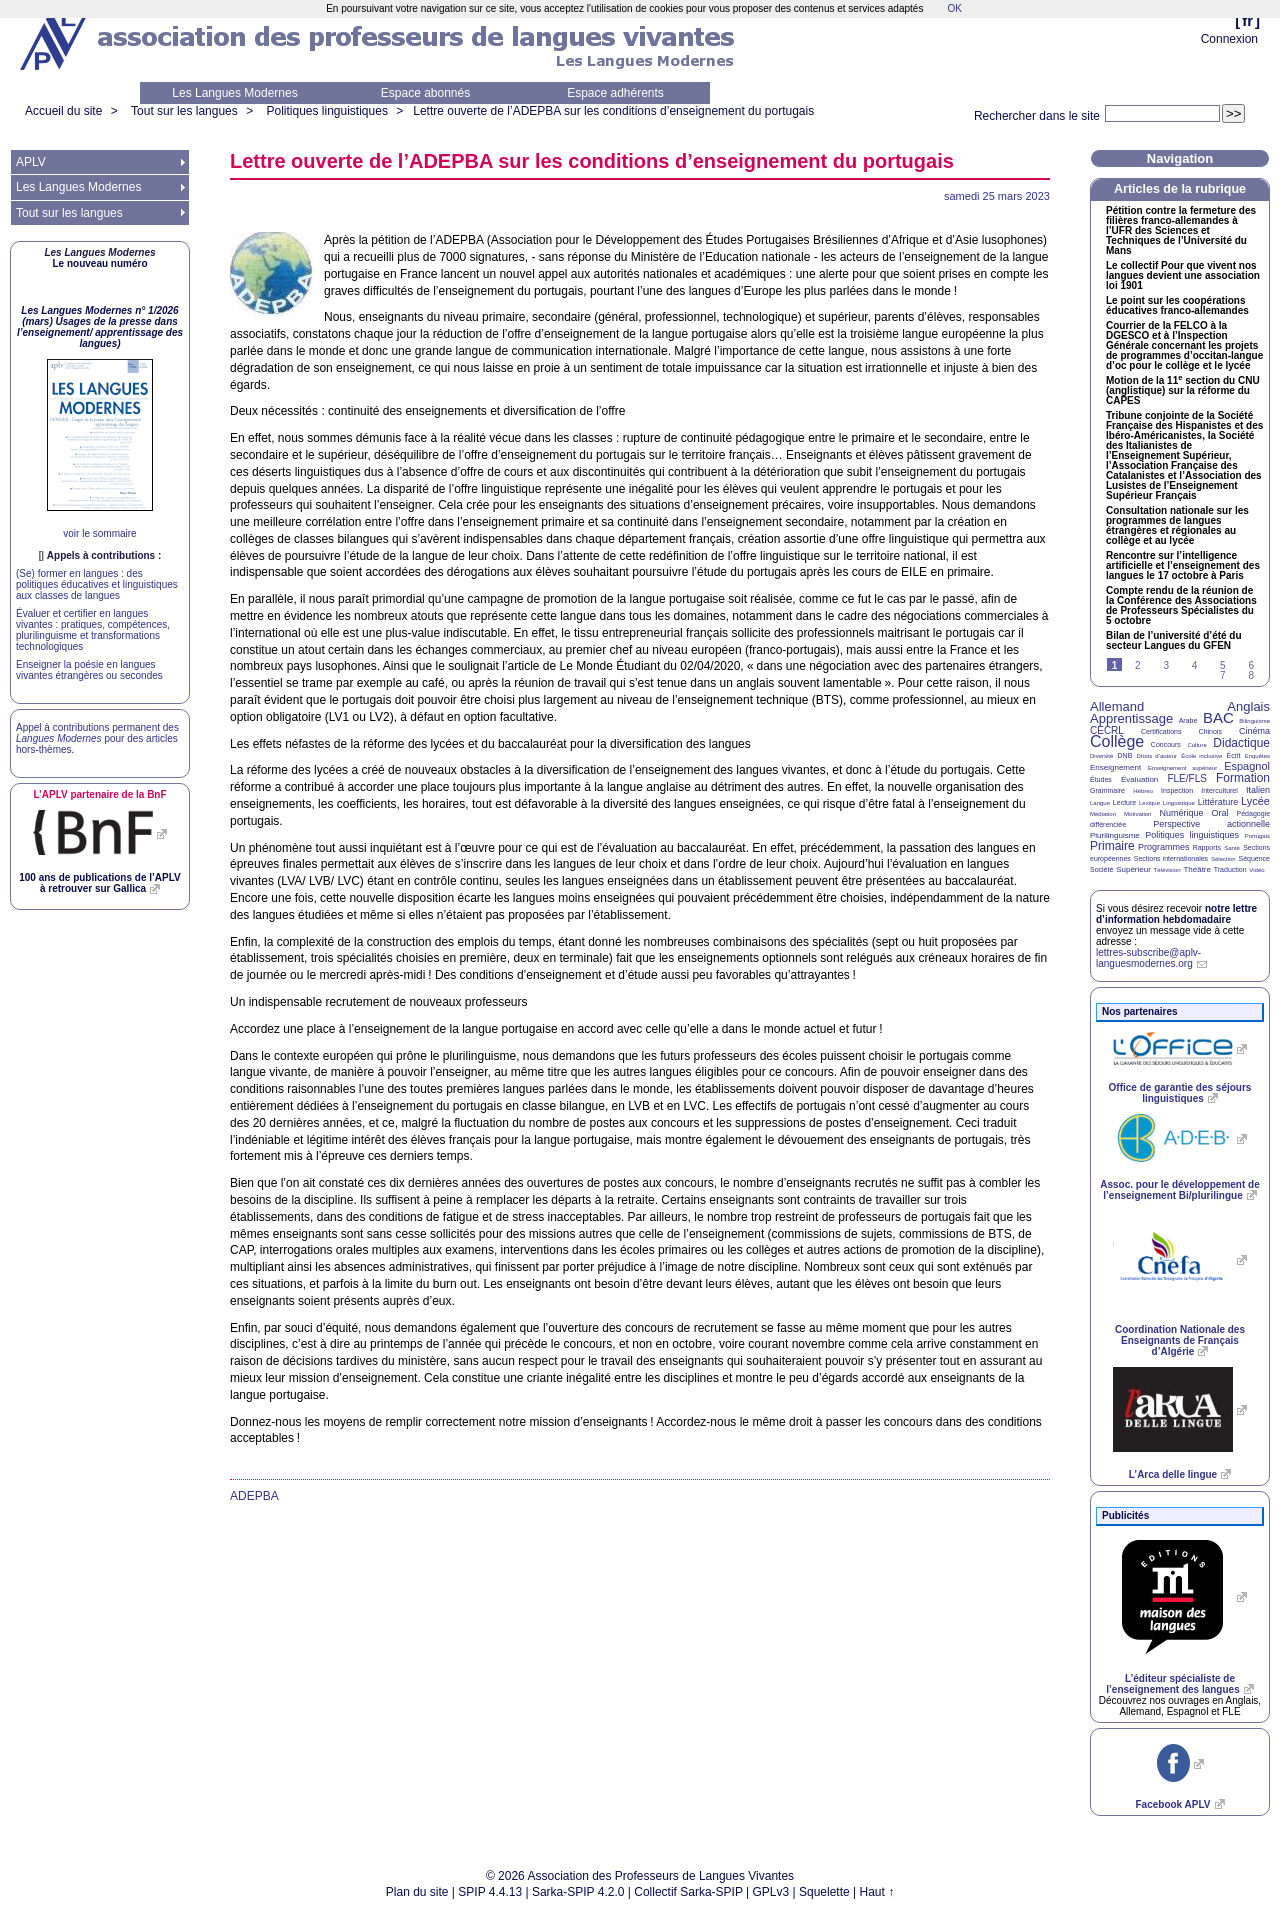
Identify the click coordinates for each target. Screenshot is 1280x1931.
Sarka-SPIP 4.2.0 (578, 1892)
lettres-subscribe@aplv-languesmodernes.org (1148, 958)
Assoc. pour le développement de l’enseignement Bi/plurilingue (1179, 1190)
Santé (1232, 848)
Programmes (1164, 847)
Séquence (1254, 858)
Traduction (1230, 869)
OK (954, 8)
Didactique (1241, 743)
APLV (31, 162)
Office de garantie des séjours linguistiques (1180, 1093)
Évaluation (1139, 779)
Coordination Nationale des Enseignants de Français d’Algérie (1180, 1340)
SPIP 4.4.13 (490, 1892)
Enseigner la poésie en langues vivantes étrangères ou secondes (89, 670)
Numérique (1181, 813)
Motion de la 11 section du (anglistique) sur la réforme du (1183, 391)
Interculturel (1219, 790)
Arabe (1188, 720)
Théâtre (1197, 869)
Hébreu (1143, 791)
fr (1247, 20)
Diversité (1101, 756)
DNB (1125, 755)
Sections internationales (1171, 858)
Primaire (1112, 846)
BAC (1218, 717)
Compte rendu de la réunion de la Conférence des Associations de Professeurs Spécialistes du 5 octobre (1181, 606)
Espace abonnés (425, 93)
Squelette (824, 1892)
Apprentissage (1131, 718)
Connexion (1229, 39)
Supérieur (1133, 869)
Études (1101, 779)
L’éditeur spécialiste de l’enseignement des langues (1172, 1684)
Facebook (1172, 1804)
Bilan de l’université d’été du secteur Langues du (1174, 641)
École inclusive (1201, 756)
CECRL (1107, 730)
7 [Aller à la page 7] (1223, 675)
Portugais (1257, 836)
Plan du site (417, 1892)
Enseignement (1115, 767)
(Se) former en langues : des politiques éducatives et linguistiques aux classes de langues (97, 584)
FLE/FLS (1186, 778)
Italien (1258, 790)
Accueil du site (63, 111)
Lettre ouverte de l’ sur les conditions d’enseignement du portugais (613, 111)
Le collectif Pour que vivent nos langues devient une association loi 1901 (1183, 276)
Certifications (1161, 731)
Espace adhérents (615, 93)
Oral (1220, 813)
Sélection (1223, 859)
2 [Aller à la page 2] (1138, 665)
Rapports (1207, 847)
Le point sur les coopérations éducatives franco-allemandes (1177, 306)
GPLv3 (771, 1892)
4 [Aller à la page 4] (1195, 665)
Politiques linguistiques (326, 111)
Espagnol (1247, 766)
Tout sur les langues (184, 111)
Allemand (1117, 706)
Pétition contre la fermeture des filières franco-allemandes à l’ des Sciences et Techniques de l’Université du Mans (1181, 231)
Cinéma (1254, 731)
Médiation (1103, 814)
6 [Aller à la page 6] (1251, 665)
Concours (1166, 744)
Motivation (1137, 814)
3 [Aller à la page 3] (1166, 665)
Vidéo (1256, 870)
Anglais (1248, 706)
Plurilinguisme (1115, 835)
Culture (1196, 745)
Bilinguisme (1254, 721)
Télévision (1167, 870)
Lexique (1149, 803)
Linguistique (1179, 803)
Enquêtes (1257, 756)
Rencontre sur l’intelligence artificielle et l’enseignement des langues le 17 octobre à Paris (1183, 566)
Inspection (1177, 790)
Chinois (1210, 731)
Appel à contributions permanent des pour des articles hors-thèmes (97, 738)
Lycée (1255, 801)
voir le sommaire (99, 533)
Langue (1100, 803)
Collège (1117, 741)
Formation (1243, 778)
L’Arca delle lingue (1173, 1474)
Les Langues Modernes (234, 93)
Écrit (1233, 755)
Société (1101, 869)
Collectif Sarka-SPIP (688, 1892)
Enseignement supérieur (1182, 768)
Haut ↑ (877, 1892)
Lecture (1124, 802)
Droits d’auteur (1157, 756)
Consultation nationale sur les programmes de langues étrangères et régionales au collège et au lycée (1177, 526)
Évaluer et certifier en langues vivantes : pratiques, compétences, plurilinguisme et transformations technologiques (93, 630)
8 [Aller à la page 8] (1251, 675)
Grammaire (1107, 790)
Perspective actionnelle (1211, 824)
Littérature (1218, 802)
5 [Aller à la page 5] (1223, 665)
